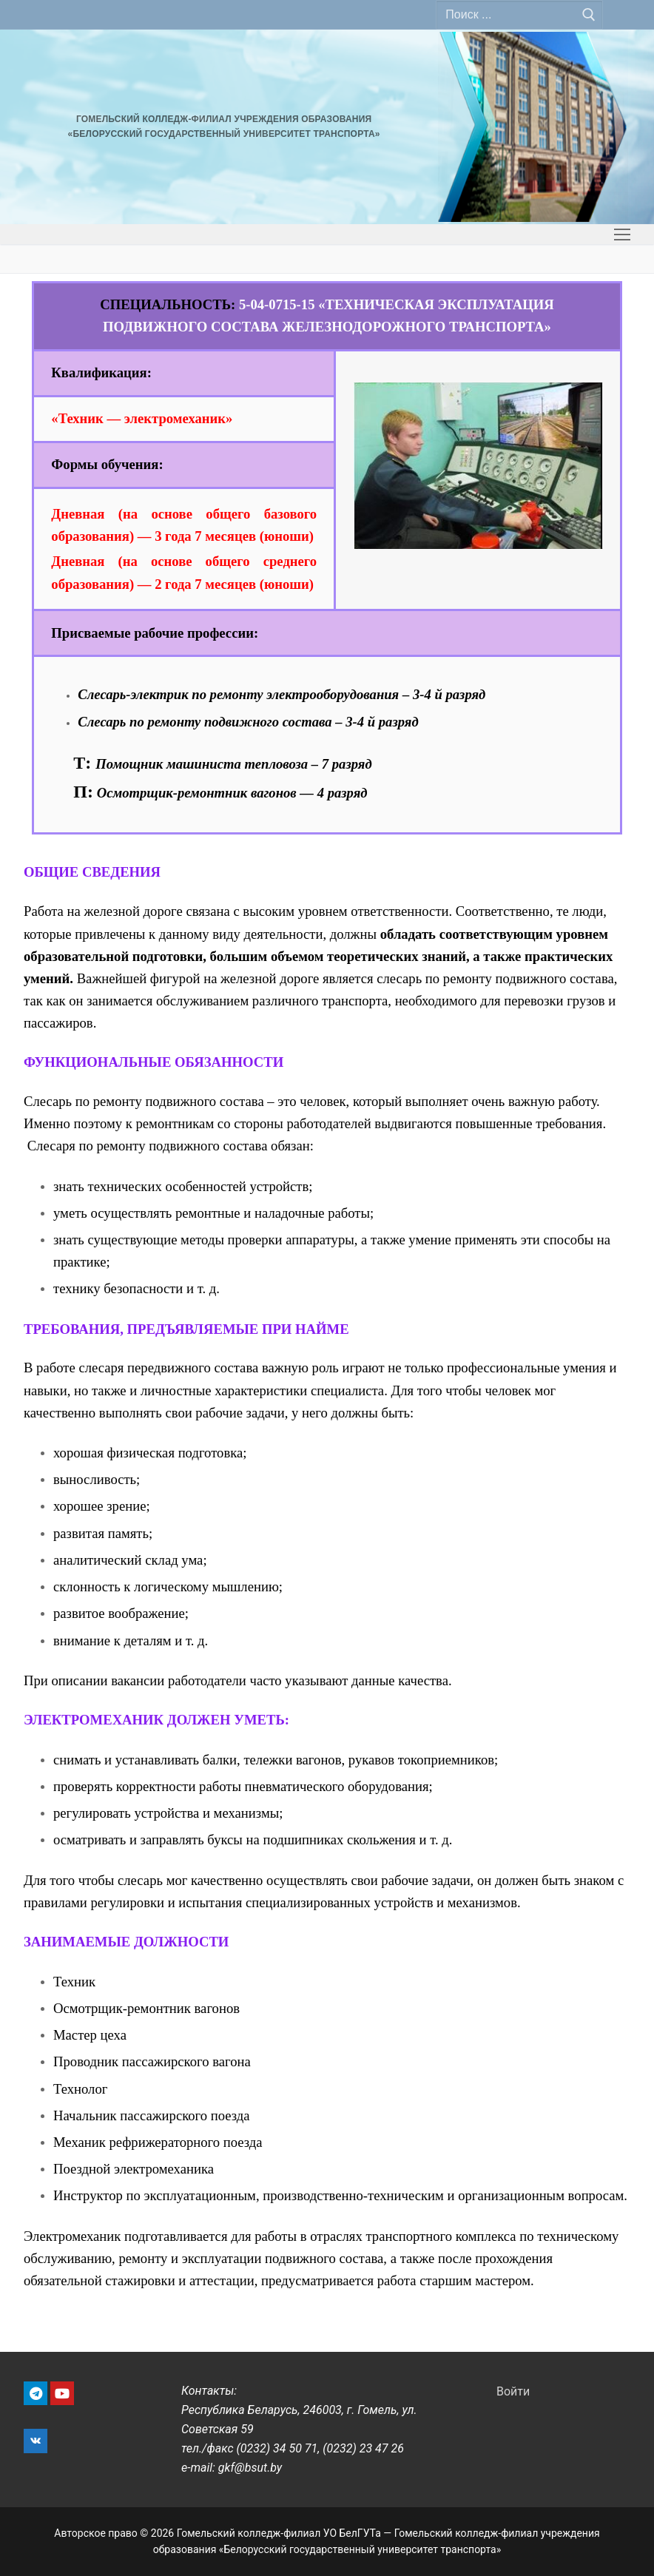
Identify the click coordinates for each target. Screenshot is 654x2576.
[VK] (35, 2441)
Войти (513, 2391)
